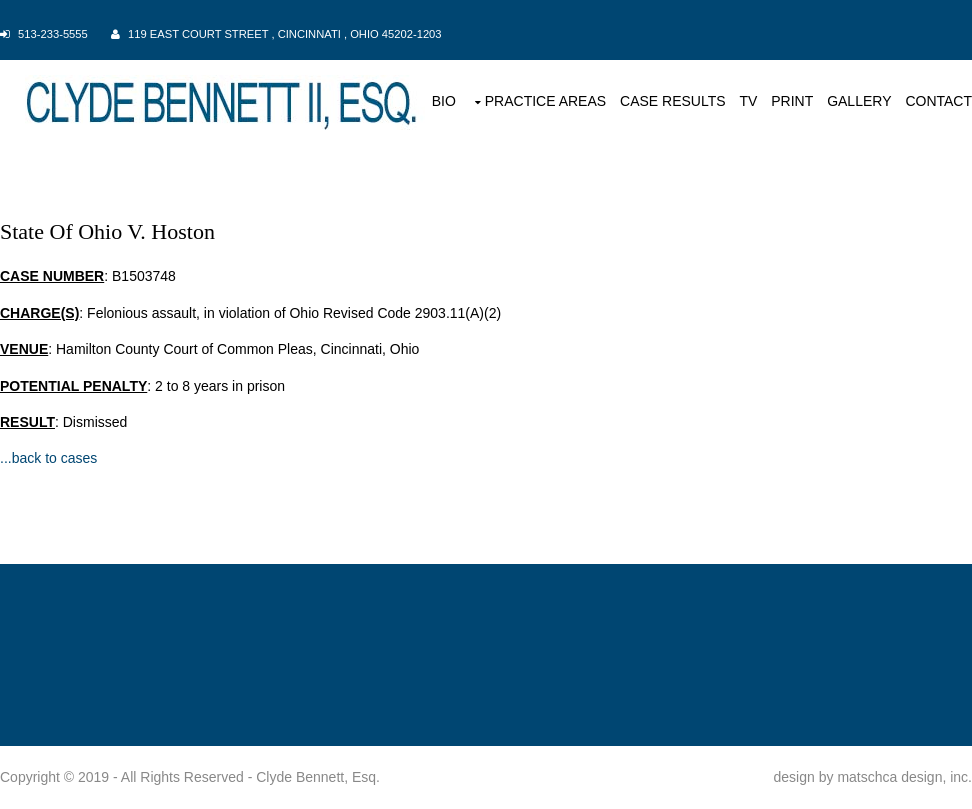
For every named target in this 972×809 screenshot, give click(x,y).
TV (748, 101)
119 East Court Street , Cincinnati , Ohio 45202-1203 (285, 34)
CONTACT (938, 101)
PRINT (792, 101)
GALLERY (859, 101)
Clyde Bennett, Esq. (318, 777)
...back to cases (48, 458)
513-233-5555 (53, 34)
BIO (444, 101)
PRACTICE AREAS (545, 101)
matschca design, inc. (904, 777)
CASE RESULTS (673, 101)
